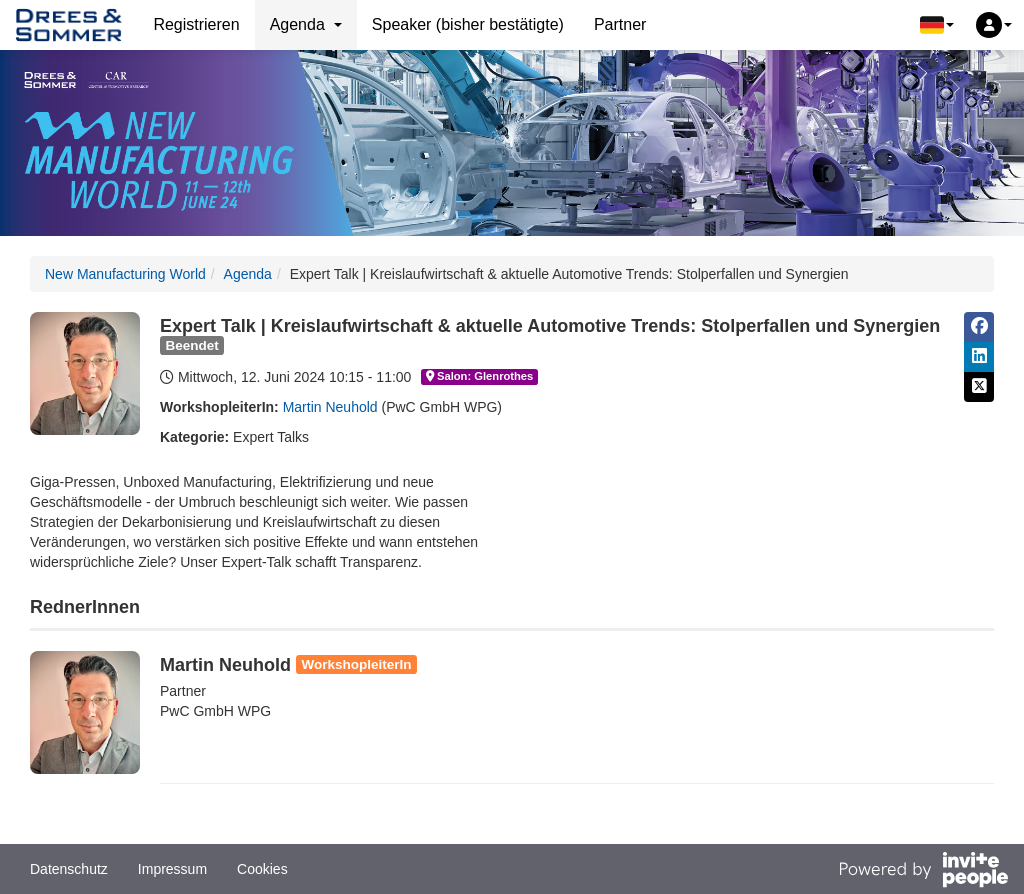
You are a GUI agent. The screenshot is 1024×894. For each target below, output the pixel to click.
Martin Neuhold (330, 407)
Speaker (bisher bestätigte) (468, 24)
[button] (937, 25)
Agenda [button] (306, 24)
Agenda (248, 274)
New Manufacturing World (125, 274)
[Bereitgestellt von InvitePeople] (923, 872)
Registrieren (196, 24)
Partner (620, 24)
